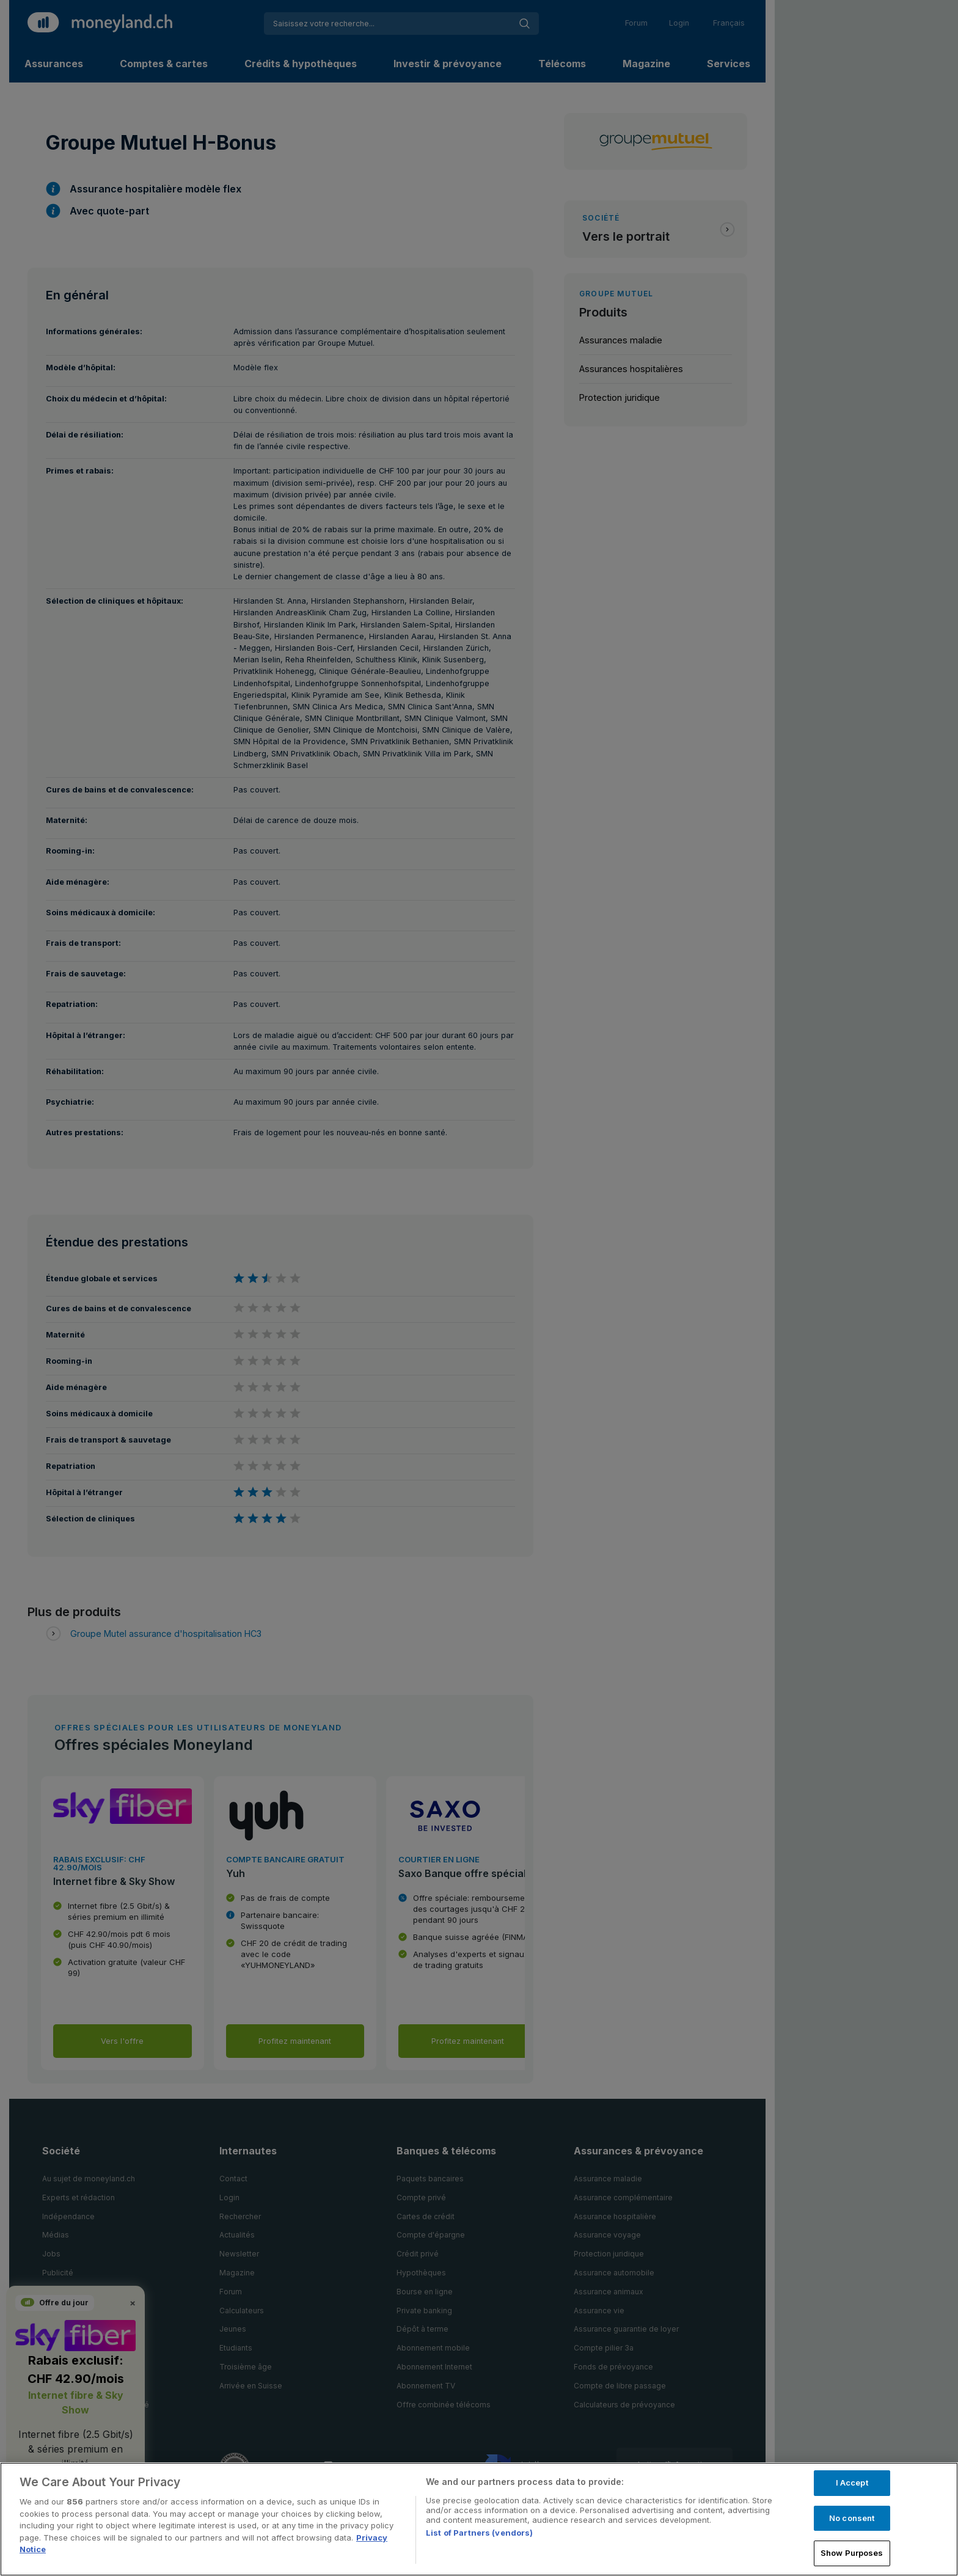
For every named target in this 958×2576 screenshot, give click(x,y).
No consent (851, 2518)
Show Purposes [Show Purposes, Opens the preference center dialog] (852, 2553)
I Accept (852, 2482)
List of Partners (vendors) (479, 2533)
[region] (479, 2519)
